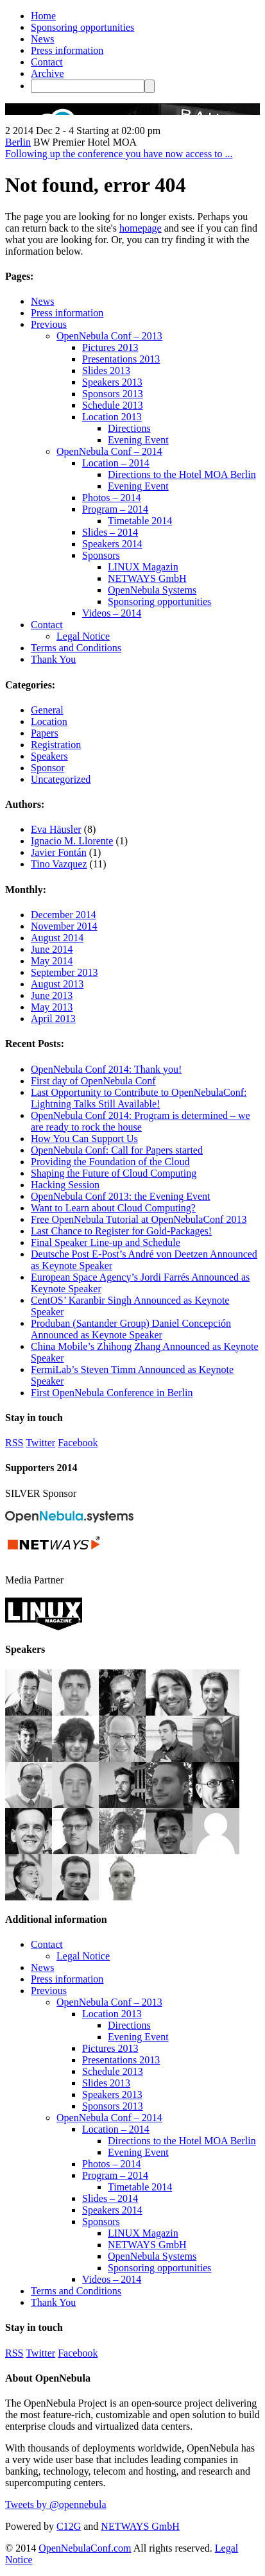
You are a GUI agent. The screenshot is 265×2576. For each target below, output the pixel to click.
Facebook (78, 1442)
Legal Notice (83, 636)
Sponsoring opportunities (82, 27)
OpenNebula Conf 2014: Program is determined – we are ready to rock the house (140, 1121)
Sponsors (101, 555)
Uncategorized (60, 779)
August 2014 (57, 937)
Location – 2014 (116, 462)
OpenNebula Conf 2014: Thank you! (106, 1069)
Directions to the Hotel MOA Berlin (182, 474)
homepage (140, 228)
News (42, 38)
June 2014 (52, 949)
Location (49, 721)
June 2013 (52, 995)
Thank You (53, 659)
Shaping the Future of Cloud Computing (113, 1173)
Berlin (18, 142)
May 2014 (52, 960)
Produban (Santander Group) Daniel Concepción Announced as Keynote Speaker (131, 1329)
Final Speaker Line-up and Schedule (105, 1242)
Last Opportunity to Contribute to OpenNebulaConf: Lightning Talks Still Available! (138, 1098)
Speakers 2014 (112, 543)
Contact (47, 61)
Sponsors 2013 (112, 393)
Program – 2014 (115, 509)
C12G (68, 2526)
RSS (14, 1442)
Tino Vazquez (59, 863)
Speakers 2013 (112, 382)
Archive (47, 73)
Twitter (40, 1442)
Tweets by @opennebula (56, 2504)
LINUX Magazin (143, 566)
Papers (44, 733)
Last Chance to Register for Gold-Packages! (121, 1230)
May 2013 (52, 1007)
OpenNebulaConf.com (84, 2548)
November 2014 (64, 926)
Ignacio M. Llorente (72, 840)
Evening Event (138, 439)
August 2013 (57, 983)
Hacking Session (65, 1184)
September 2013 (64, 972)
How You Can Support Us (84, 1138)
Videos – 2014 (111, 613)
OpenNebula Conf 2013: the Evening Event (120, 1196)
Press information (67, 50)
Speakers (49, 756)
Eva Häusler (56, 829)
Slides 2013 (106, 370)
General (47, 709)
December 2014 (63, 914)
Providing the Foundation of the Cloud (110, 1161)
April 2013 (53, 1018)
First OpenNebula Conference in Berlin (111, 1392)
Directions (129, 428)
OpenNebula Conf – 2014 (109, 451)
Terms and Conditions (76, 647)
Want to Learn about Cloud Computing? (113, 1207)
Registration (56, 744)
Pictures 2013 (110, 347)
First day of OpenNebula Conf (93, 1080)
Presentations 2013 (121, 359)
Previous (49, 324)
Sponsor (47, 767)
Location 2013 (112, 416)
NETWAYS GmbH (147, 578)
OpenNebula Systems (152, 589)
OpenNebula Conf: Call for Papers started (117, 1150)
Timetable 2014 (140, 520)
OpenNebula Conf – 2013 (109, 335)
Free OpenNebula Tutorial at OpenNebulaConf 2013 (138, 1219)
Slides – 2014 (110, 532)
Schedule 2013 (112, 405)
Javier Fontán (59, 852)
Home (43, 15)
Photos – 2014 (111, 497)
